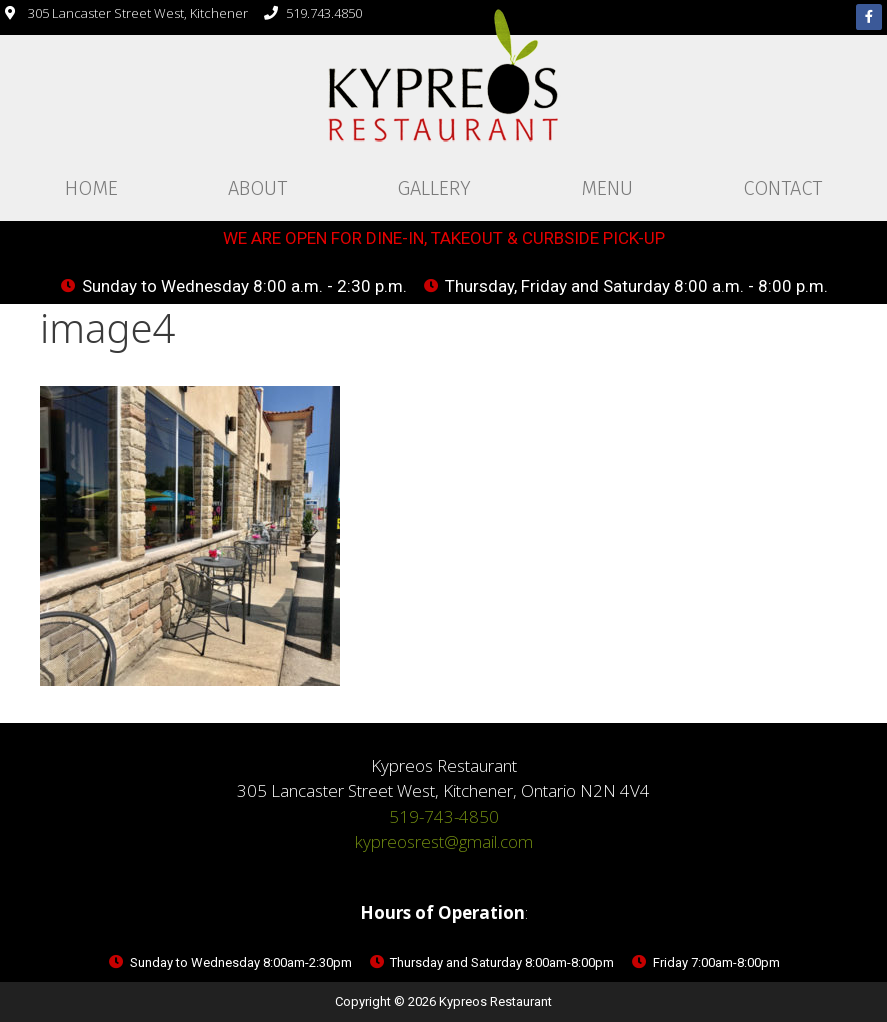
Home (91, 188)
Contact (782, 188)
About (257, 188)
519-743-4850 (444, 816)
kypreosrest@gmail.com (444, 841)
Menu (607, 188)
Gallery (434, 188)
